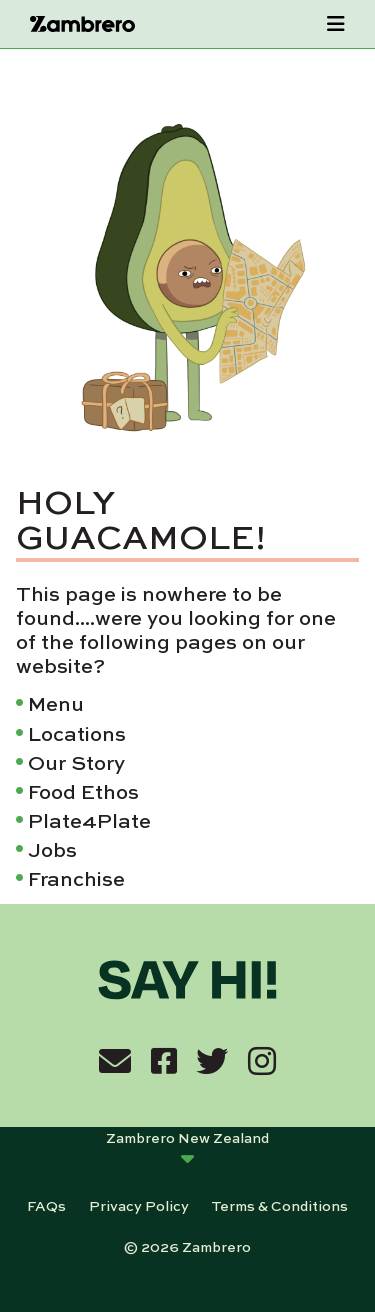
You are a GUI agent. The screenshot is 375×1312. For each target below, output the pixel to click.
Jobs (52, 848)
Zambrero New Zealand (187, 1137)
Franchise (76, 877)
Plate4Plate (89, 819)
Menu (56, 702)
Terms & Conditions (279, 1205)
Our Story (76, 761)
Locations (77, 732)
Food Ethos (83, 790)
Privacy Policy (139, 1205)
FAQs (46, 1205)
